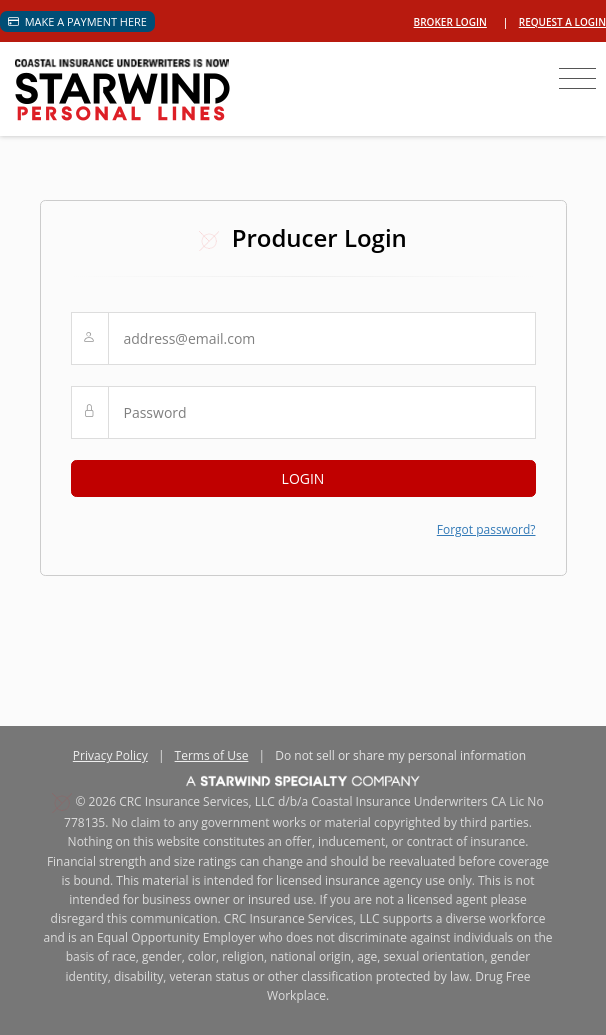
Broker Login (450, 22)
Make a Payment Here (77, 21)
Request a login (562, 22)
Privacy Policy (110, 755)
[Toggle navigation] (577, 79)
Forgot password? (486, 529)
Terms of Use (212, 755)
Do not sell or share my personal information (400, 755)
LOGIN (303, 478)
